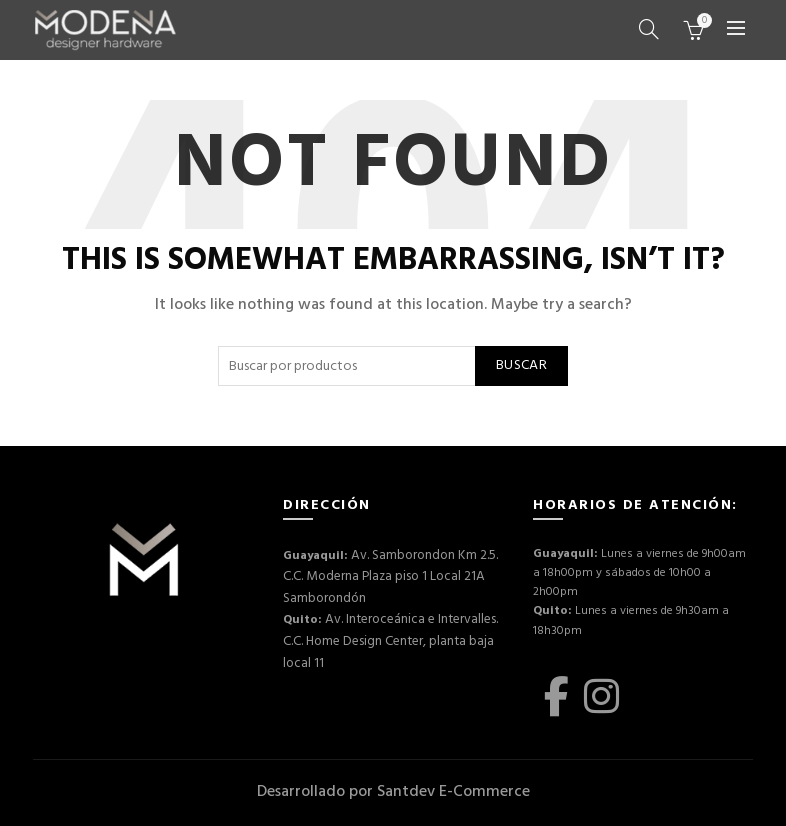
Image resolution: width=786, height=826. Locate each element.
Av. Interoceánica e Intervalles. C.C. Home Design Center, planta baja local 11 (383, 630)
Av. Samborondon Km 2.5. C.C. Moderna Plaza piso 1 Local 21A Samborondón (385, 573)
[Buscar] (649, 29)
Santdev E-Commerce (453, 792)
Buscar (521, 365)
